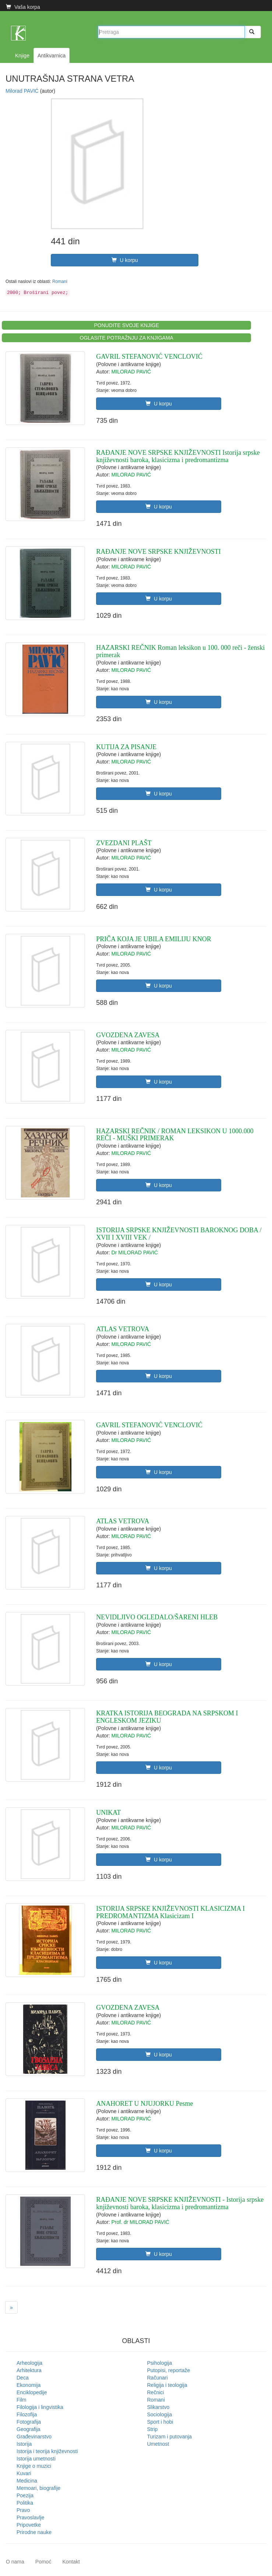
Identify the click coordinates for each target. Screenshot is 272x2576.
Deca (23, 2378)
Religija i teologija (167, 2385)
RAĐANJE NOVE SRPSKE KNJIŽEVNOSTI (158, 551)
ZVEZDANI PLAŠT (124, 843)
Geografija (28, 2429)
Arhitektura (29, 2370)
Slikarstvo (158, 2407)
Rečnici (155, 2392)
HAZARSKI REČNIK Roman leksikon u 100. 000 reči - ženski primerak (180, 651)
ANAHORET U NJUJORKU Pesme (144, 2103)
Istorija (24, 2444)
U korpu (125, 260)
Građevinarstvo (34, 2436)
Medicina (27, 2481)
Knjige (22, 56)
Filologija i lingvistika (40, 2407)
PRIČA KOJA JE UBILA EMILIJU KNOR (153, 939)
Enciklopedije (32, 2392)
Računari (157, 2378)
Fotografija (29, 2422)
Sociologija (159, 2414)
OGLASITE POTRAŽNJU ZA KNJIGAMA (126, 337)
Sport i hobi (160, 2422)
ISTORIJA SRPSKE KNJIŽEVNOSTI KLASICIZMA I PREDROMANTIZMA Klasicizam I (170, 1912)
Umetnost (158, 2444)
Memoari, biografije (38, 2488)
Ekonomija (28, 2385)
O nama (15, 2562)
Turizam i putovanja (169, 2436)
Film (21, 2400)
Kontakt (71, 2562)
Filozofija (27, 2414)
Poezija (25, 2495)
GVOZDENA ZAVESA (127, 1035)
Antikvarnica (52, 56)
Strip (152, 2429)
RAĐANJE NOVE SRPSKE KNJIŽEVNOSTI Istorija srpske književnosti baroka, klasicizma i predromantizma (178, 456)
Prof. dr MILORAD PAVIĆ (140, 2222)
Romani (59, 281)
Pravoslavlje (30, 2517)
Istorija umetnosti (36, 2459)
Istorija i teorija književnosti (47, 2451)
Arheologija (29, 2363)
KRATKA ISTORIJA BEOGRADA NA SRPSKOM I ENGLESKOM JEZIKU (167, 1716)
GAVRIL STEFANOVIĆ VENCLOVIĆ (149, 356)
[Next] (11, 2307)
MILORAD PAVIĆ (131, 372)
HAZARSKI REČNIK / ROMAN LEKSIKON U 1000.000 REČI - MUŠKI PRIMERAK (175, 1134)
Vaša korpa (23, 7)
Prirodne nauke (34, 2532)
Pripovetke (29, 2525)
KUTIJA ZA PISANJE (126, 747)
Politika (25, 2503)
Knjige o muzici (34, 2466)
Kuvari (24, 2473)
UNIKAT (108, 1812)
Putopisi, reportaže (168, 2370)
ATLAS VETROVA (122, 1329)
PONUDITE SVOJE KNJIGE (126, 325)
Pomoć (43, 2562)
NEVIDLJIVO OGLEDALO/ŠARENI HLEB (157, 1617)
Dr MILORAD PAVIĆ (135, 1252)
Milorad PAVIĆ (23, 91)
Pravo (23, 2510)
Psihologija (159, 2363)
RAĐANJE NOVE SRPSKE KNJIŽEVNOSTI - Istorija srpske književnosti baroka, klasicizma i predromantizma (180, 2203)
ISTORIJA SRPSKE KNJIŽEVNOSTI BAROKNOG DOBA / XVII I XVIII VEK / (178, 1233)
